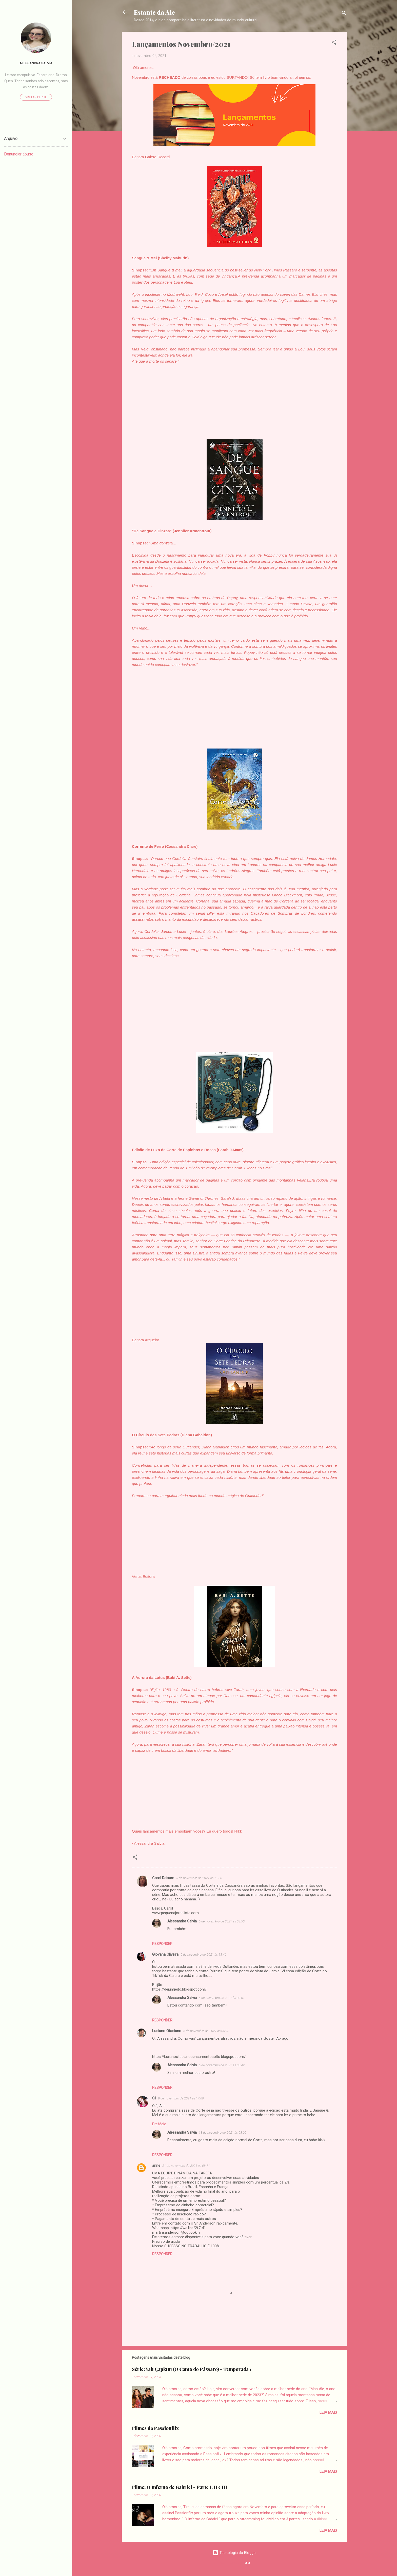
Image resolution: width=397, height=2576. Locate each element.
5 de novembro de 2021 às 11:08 (199, 1878)
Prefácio (159, 2124)
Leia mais (328, 2412)
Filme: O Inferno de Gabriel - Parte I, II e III (179, 2487)
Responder (162, 1944)
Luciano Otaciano (166, 2031)
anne (156, 2165)
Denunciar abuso (18, 154)
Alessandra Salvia (182, 1921)
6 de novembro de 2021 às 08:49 (222, 2065)
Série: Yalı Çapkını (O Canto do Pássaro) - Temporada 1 (191, 2369)
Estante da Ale (154, 12)
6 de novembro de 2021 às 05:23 (206, 2031)
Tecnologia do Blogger (234, 2552)
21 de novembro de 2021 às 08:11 (186, 2166)
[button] (334, 43)
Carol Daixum (163, 1878)
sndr (247, 2562)
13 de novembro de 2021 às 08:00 (222, 2132)
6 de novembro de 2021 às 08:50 (222, 1921)
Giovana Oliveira (165, 1954)
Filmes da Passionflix (155, 2428)
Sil (154, 2098)
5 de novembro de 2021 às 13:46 (203, 1954)
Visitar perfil (36, 97)
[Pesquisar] (344, 14)
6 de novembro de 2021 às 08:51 (222, 1998)
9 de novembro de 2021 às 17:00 (181, 2098)
